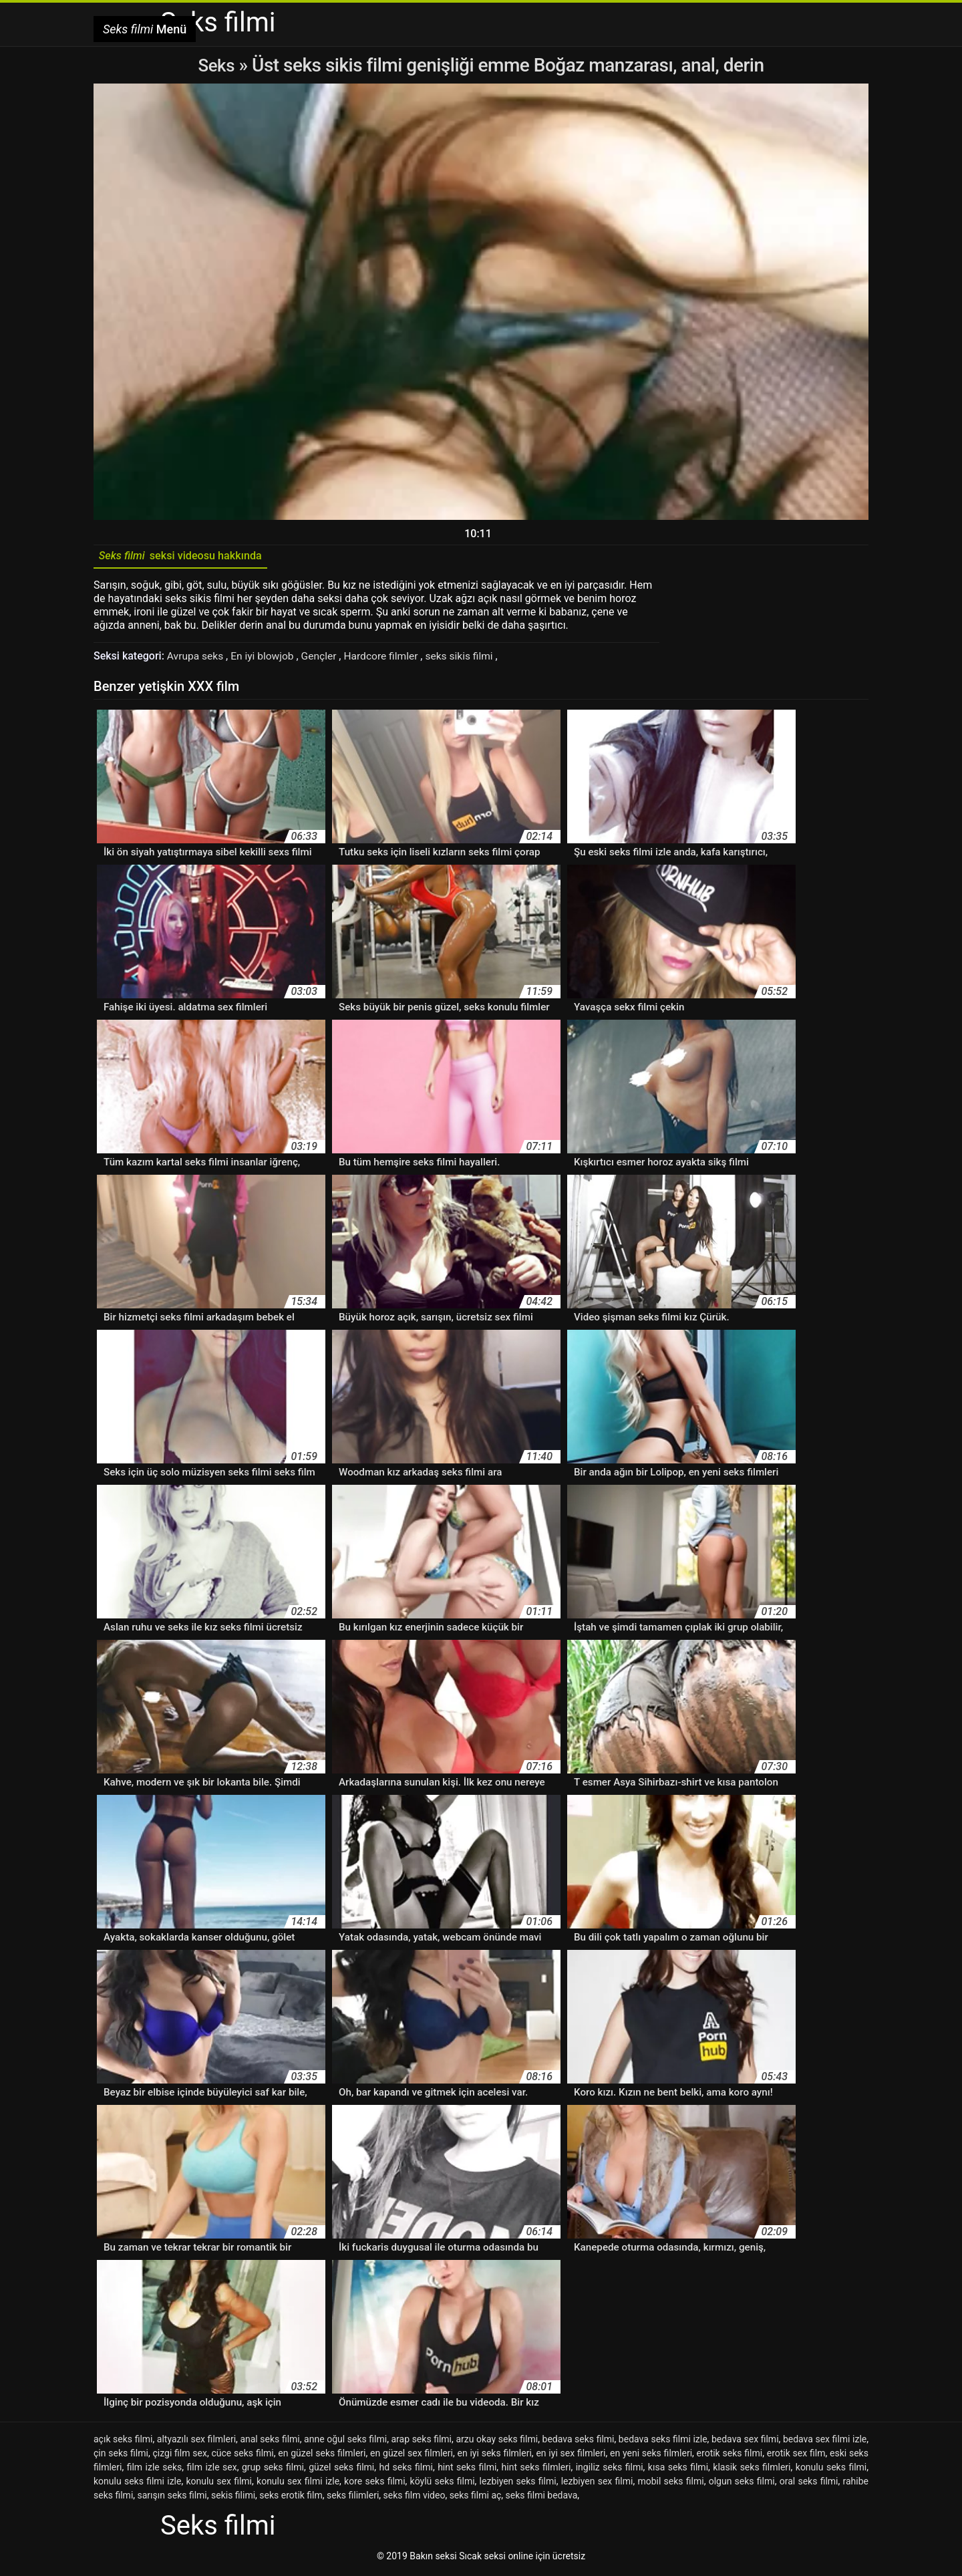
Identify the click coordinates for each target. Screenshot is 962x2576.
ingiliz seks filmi (609, 2469)
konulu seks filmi (831, 2469)
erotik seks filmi (730, 2455)
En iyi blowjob (266, 659)
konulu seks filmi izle (137, 2483)
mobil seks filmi (670, 2483)
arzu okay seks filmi (497, 2441)
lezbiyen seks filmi (518, 2483)
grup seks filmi (273, 2469)
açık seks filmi (123, 2441)
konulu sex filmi (219, 2483)
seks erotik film (290, 2497)
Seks (216, 65)
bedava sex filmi (745, 2441)
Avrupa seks (197, 659)
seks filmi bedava (542, 2497)
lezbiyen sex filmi (597, 2483)
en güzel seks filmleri (321, 2455)
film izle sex (212, 2469)
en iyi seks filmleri (494, 2455)
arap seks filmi (421, 2441)
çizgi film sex (179, 2455)
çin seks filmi (121, 2455)
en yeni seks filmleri (651, 2455)
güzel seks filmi (341, 2469)
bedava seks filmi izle (663, 2441)
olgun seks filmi (742, 2483)
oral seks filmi (809, 2483)
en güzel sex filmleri (411, 2455)
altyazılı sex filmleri (196, 2441)
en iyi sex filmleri (570, 2455)
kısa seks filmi (678, 2469)
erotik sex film (796, 2455)
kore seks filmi (374, 2483)
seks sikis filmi (468, 659)
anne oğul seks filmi (345, 2441)
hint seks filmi (467, 2469)
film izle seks (154, 2469)
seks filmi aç (476, 2497)
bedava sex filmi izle (824, 2441)
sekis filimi (233, 2497)
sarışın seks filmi (172, 2497)
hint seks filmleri (536, 2469)
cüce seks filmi (243, 2455)
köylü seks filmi (442, 2483)
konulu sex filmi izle (298, 2483)
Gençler (324, 659)
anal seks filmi (269, 2441)
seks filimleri (353, 2497)
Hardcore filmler (388, 659)
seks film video (414, 2497)
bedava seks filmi (578, 2441)
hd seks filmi (405, 2469)
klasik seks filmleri (751, 2469)
